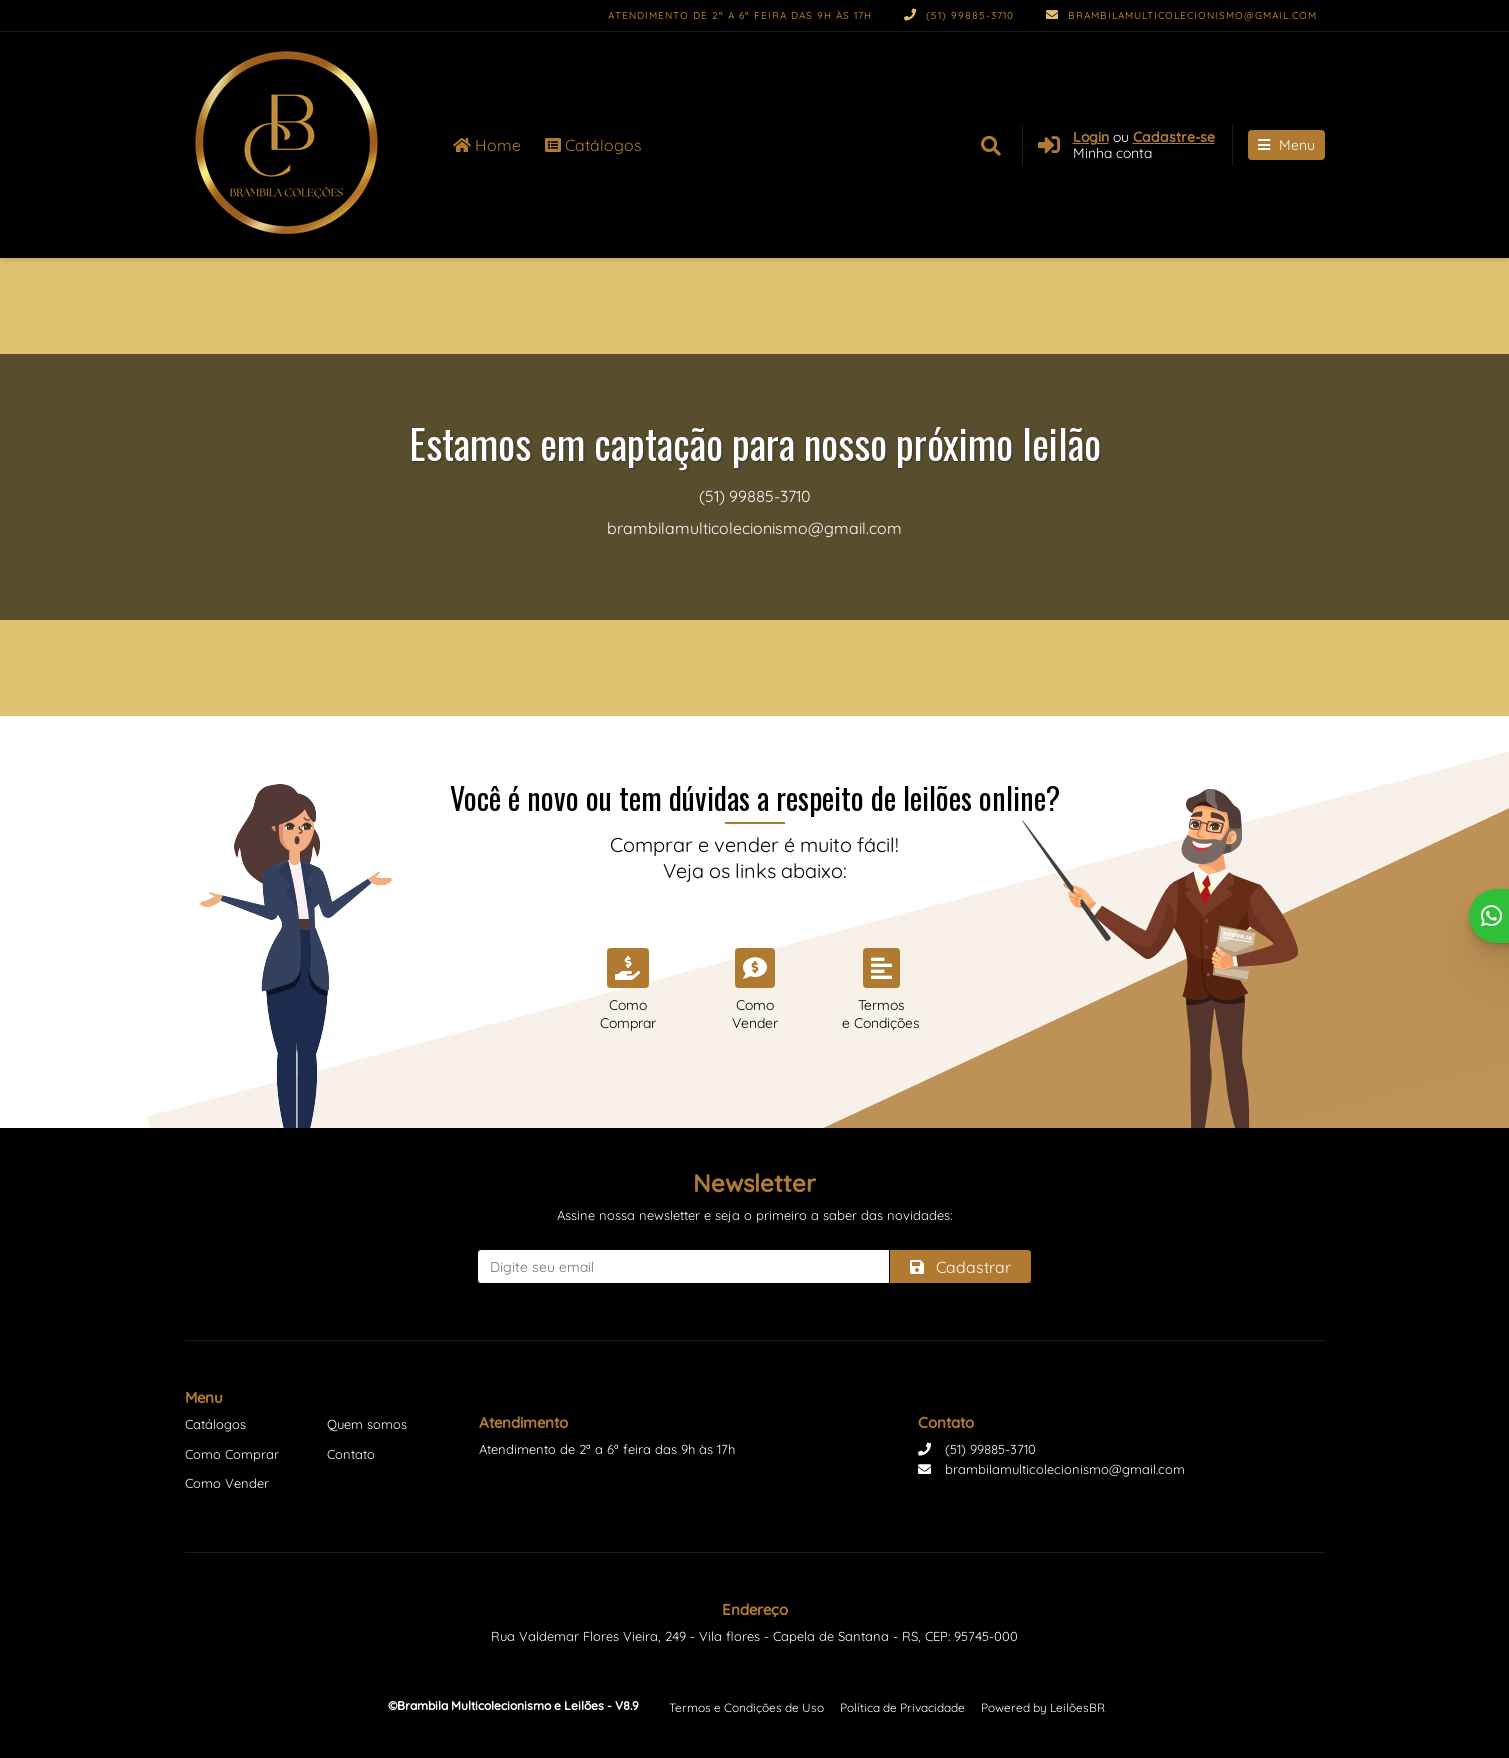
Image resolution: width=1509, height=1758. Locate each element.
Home (487, 145)
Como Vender (227, 1483)
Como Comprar (232, 1454)
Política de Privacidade (902, 1707)
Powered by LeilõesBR (1043, 1707)
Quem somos (367, 1424)
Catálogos (593, 145)
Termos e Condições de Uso (746, 1707)
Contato (351, 1454)
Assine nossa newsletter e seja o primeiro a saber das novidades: (754, 1215)
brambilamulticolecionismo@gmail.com (1181, 15)
